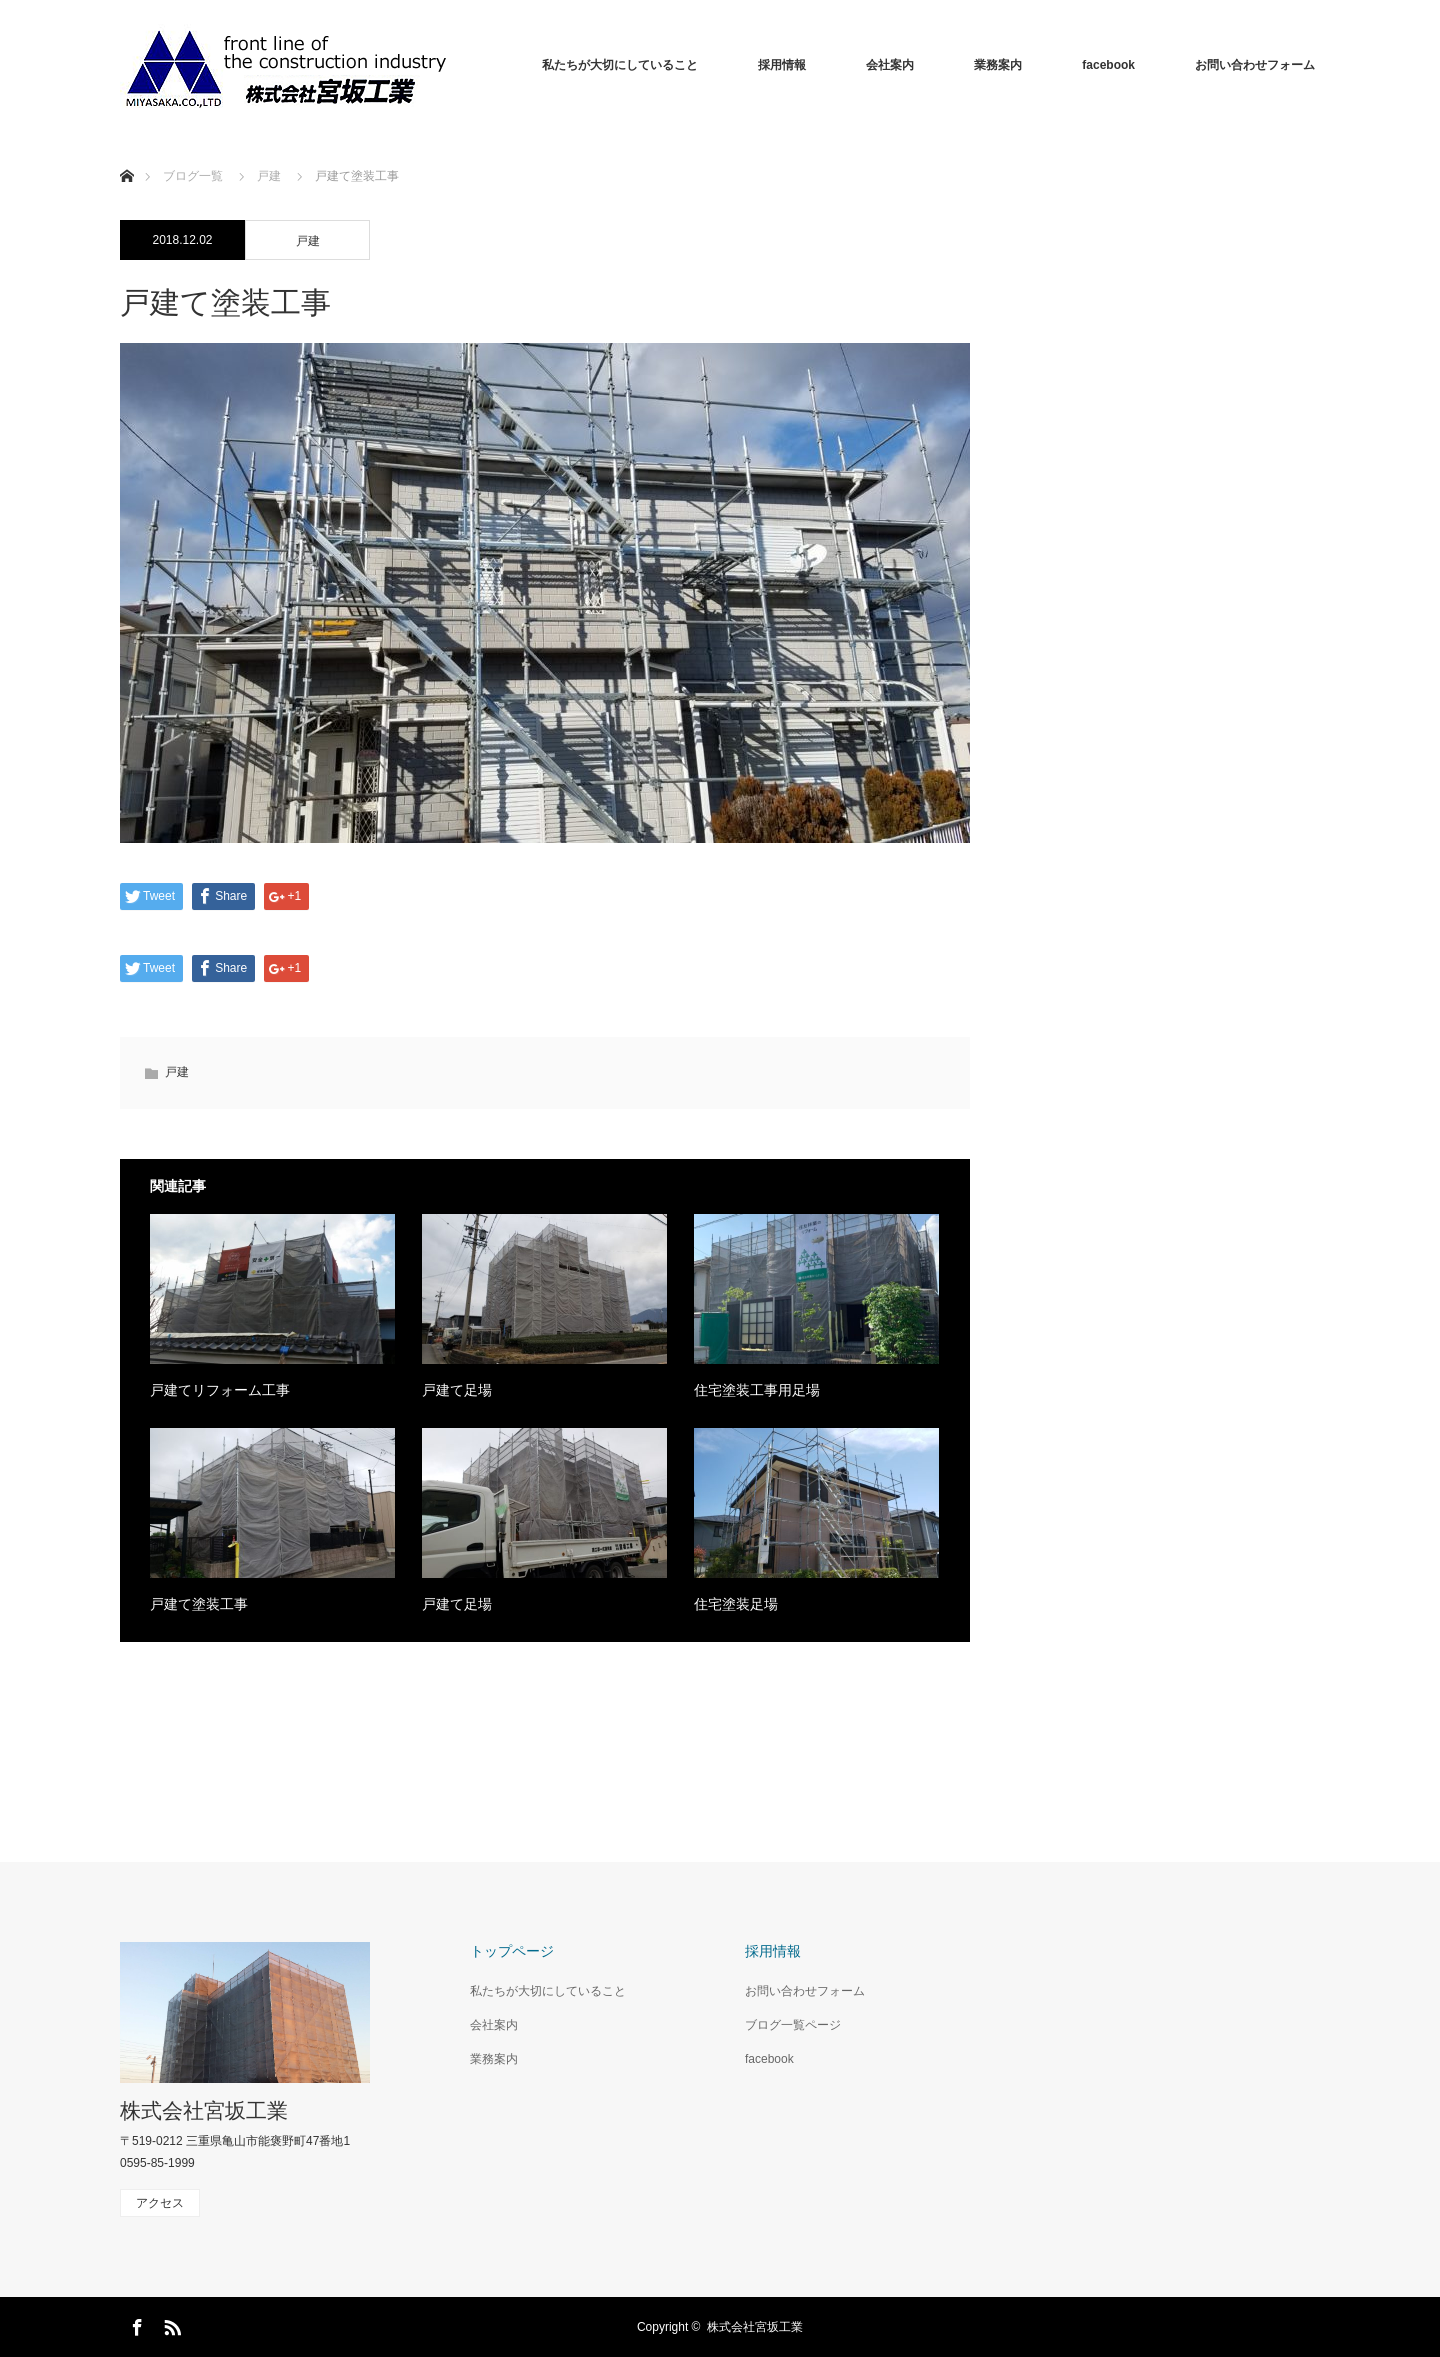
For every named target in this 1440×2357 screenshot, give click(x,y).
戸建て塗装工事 (199, 1604)
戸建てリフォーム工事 (220, 1390)
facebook (1108, 65)
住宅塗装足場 (736, 1604)
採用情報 (782, 65)
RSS (170, 2324)
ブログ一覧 (193, 176)
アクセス (160, 2203)
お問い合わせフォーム (1255, 65)
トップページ (512, 1951)
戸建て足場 (457, 1390)
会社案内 (890, 65)
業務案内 (998, 65)
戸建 (308, 241)
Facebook (135, 2324)
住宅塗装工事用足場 (757, 1390)
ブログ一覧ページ (793, 2025)
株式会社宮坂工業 (204, 2110)
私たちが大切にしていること (620, 65)
